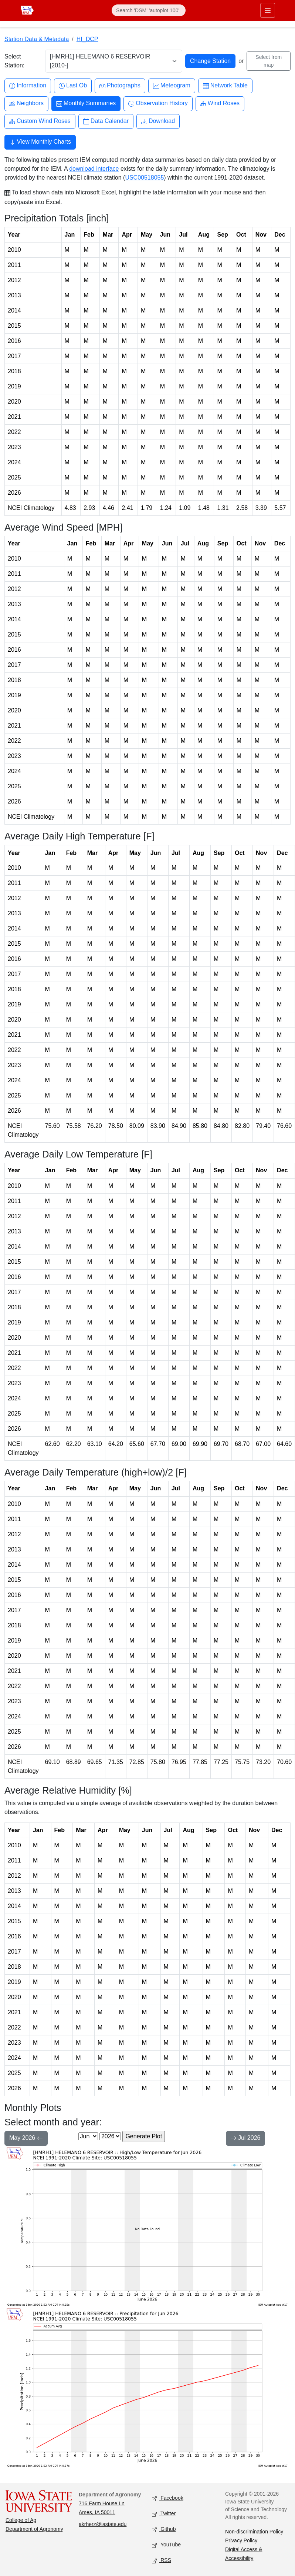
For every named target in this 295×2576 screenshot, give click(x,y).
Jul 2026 (246, 2138)
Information (27, 86)
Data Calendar (106, 121)
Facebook (167, 2498)
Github (164, 2529)
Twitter (164, 2514)
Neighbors (26, 103)
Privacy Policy (241, 2540)
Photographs (119, 86)
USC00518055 (144, 177)
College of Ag (21, 2520)
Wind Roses (220, 103)
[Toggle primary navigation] (267, 10)
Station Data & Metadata (36, 39)
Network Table (225, 86)
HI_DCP (87, 39)
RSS (161, 2560)
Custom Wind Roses (40, 121)
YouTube (166, 2545)
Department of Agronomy (34, 2529)
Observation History (158, 103)
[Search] (149, 10)
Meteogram (171, 86)
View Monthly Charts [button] (40, 142)
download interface (94, 169)
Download (158, 121)
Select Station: (14, 61)
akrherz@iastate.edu (102, 2524)
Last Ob (73, 86)
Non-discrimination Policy (254, 2532)
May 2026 (26, 2138)
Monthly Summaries (86, 103)
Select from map (268, 61)
